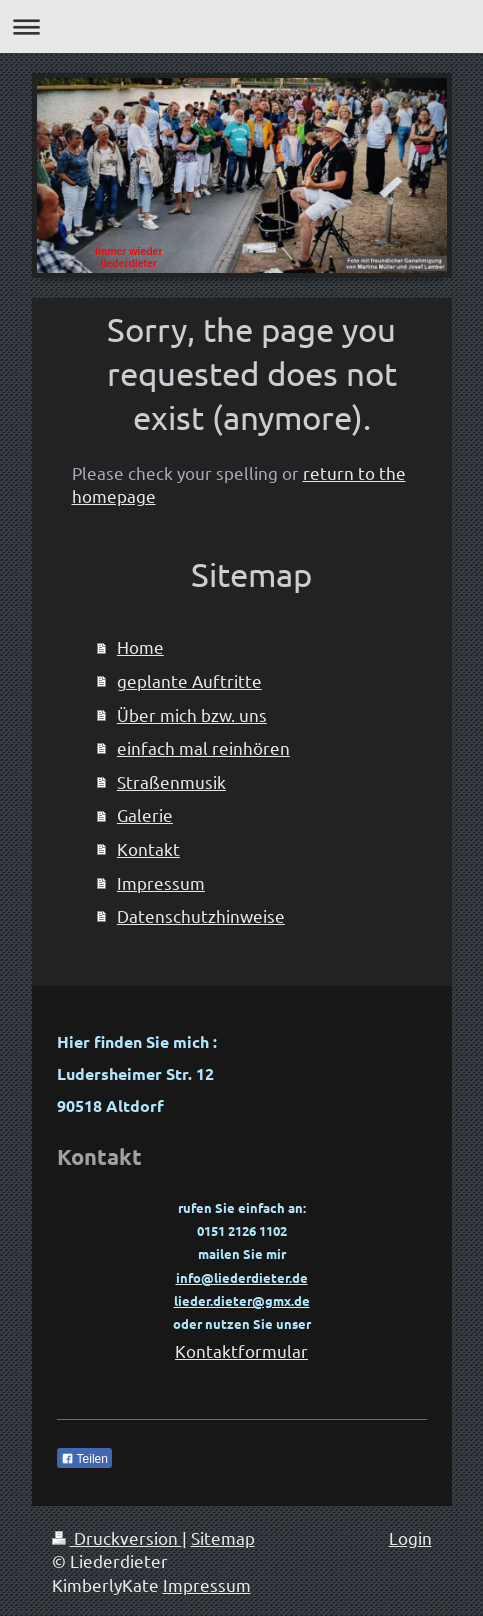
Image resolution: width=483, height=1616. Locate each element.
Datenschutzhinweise (201, 915)
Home (140, 646)
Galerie (145, 814)
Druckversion (117, 1537)
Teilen (84, 1459)
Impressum (161, 882)
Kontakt (148, 848)
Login (410, 1537)
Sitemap (223, 1537)
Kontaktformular (241, 1350)
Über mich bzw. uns (192, 714)
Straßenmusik (171, 781)
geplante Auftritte (189, 680)
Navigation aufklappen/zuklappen (241, 26)
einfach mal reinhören (203, 747)
